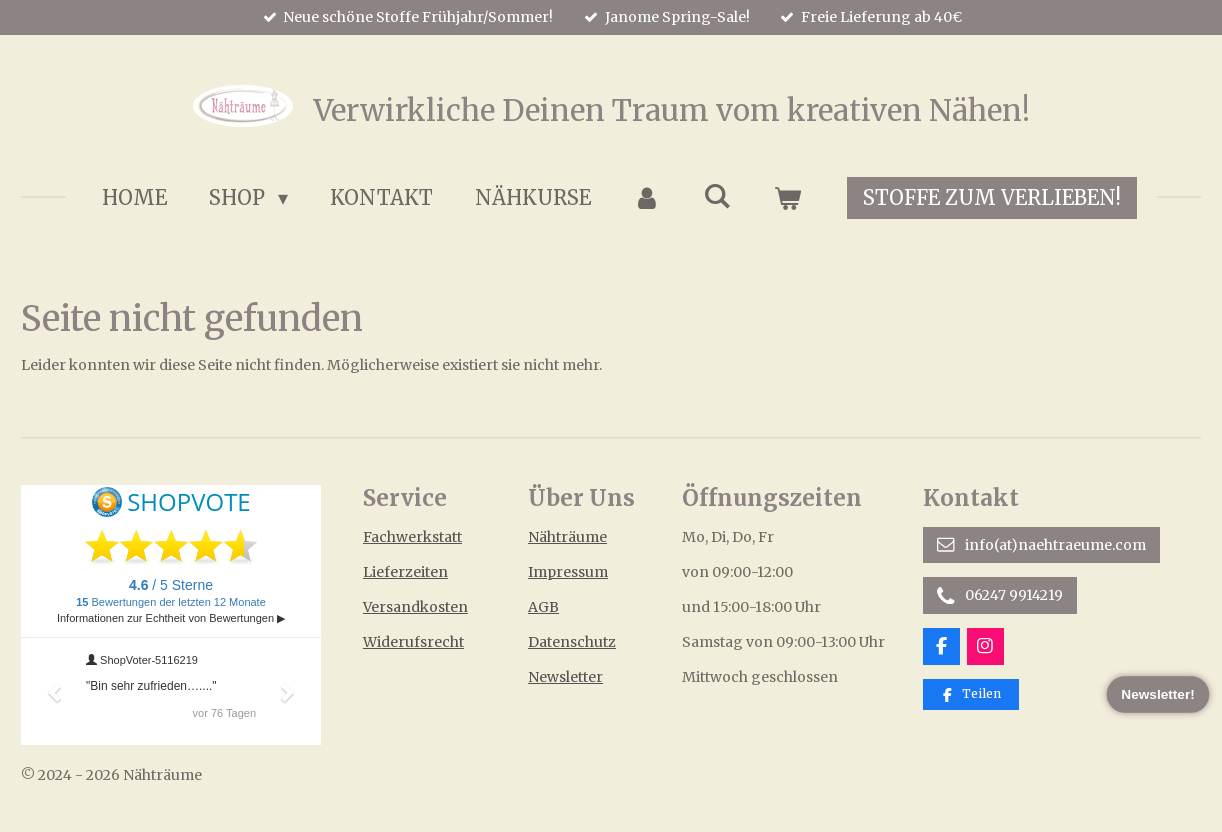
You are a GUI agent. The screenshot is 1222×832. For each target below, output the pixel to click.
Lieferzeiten (405, 572)
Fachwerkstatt (412, 537)
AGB (543, 607)
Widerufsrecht (413, 642)
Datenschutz (572, 642)
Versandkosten (415, 607)
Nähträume (567, 537)
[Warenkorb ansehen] (787, 198)
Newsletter (565, 677)
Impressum (568, 572)
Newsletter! (1158, 695)
